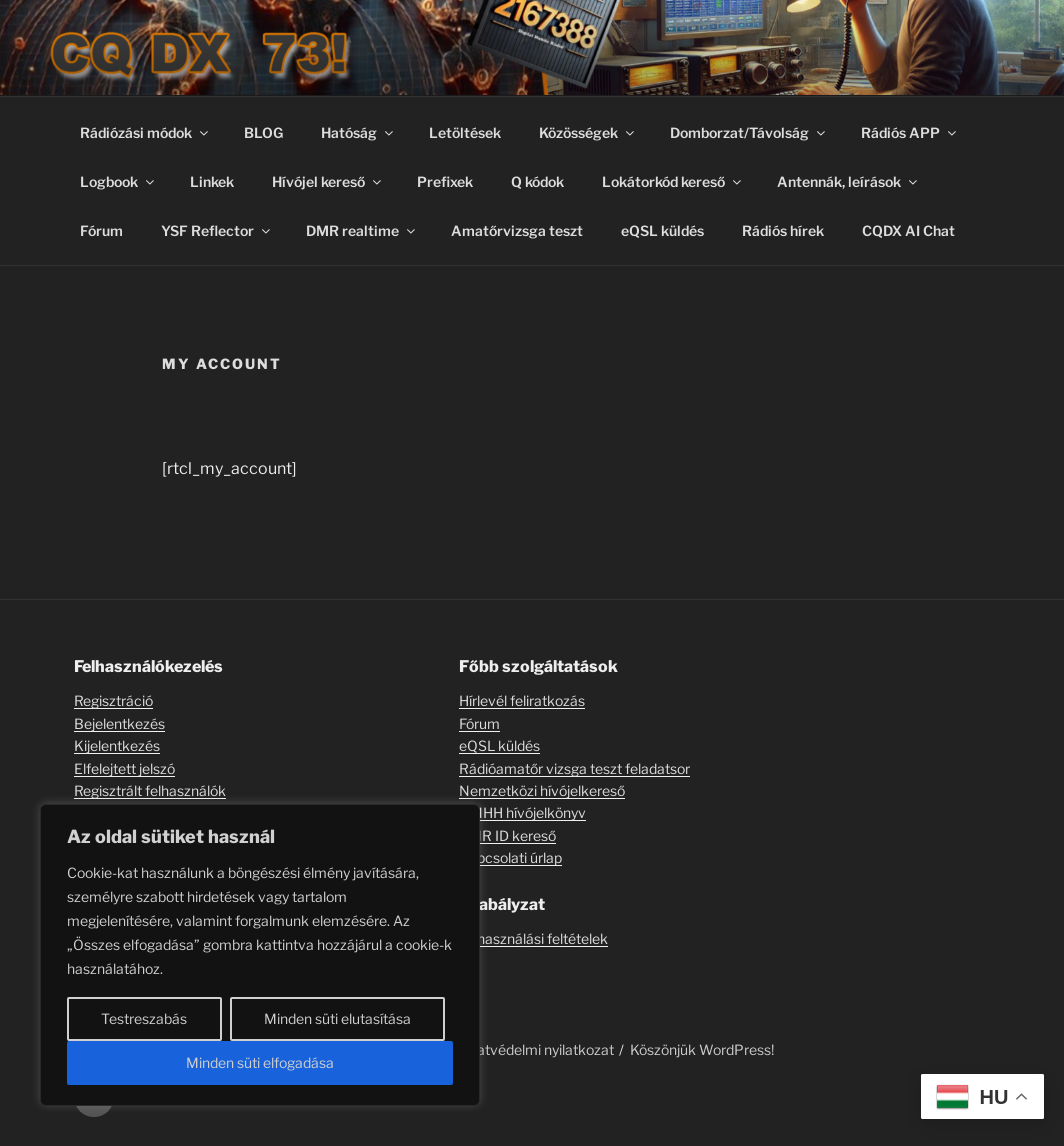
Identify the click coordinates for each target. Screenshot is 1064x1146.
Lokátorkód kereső (673, 181)
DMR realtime (362, 230)
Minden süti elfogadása (260, 1062)
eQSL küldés (662, 230)
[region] (260, 955)
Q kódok (537, 181)
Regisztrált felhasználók (150, 790)
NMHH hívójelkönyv (522, 812)
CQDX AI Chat (908, 230)
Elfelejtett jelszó (124, 768)
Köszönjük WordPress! (702, 1049)
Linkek (212, 181)
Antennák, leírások (848, 181)
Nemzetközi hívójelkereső (542, 790)
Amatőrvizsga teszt (517, 230)
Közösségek (588, 132)
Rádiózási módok (145, 132)
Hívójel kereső (328, 181)
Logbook (118, 181)
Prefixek (445, 181)
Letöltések (465, 132)
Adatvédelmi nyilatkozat (536, 1049)
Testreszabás (144, 1018)
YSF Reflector (217, 230)
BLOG (263, 132)
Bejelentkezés (119, 723)
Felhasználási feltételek (533, 938)
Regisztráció (113, 700)
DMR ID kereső (507, 835)
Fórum (101, 230)
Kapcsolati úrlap (510, 857)
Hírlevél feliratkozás (522, 700)
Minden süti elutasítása (337, 1018)
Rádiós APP (910, 132)
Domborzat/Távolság (749, 132)
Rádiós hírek (783, 230)
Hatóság (358, 132)
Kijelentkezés (117, 745)
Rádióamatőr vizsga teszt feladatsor (574, 768)
